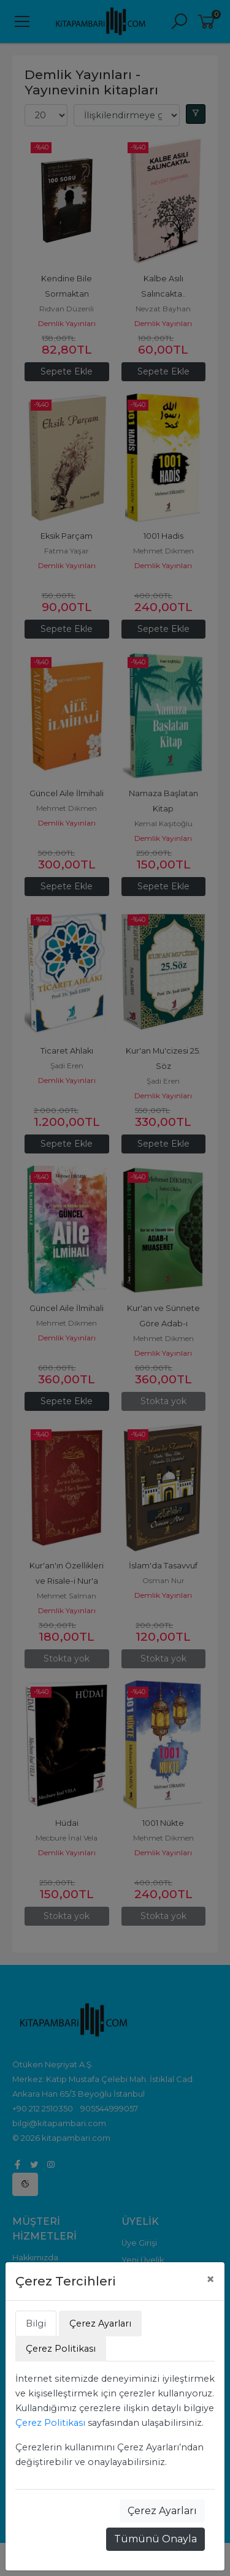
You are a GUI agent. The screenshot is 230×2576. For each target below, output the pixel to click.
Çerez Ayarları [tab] (100, 2323)
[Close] (210, 2279)
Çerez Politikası (50, 2422)
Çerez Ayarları (162, 2511)
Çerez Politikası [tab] (61, 2348)
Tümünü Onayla (155, 2539)
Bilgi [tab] (36, 2323)
